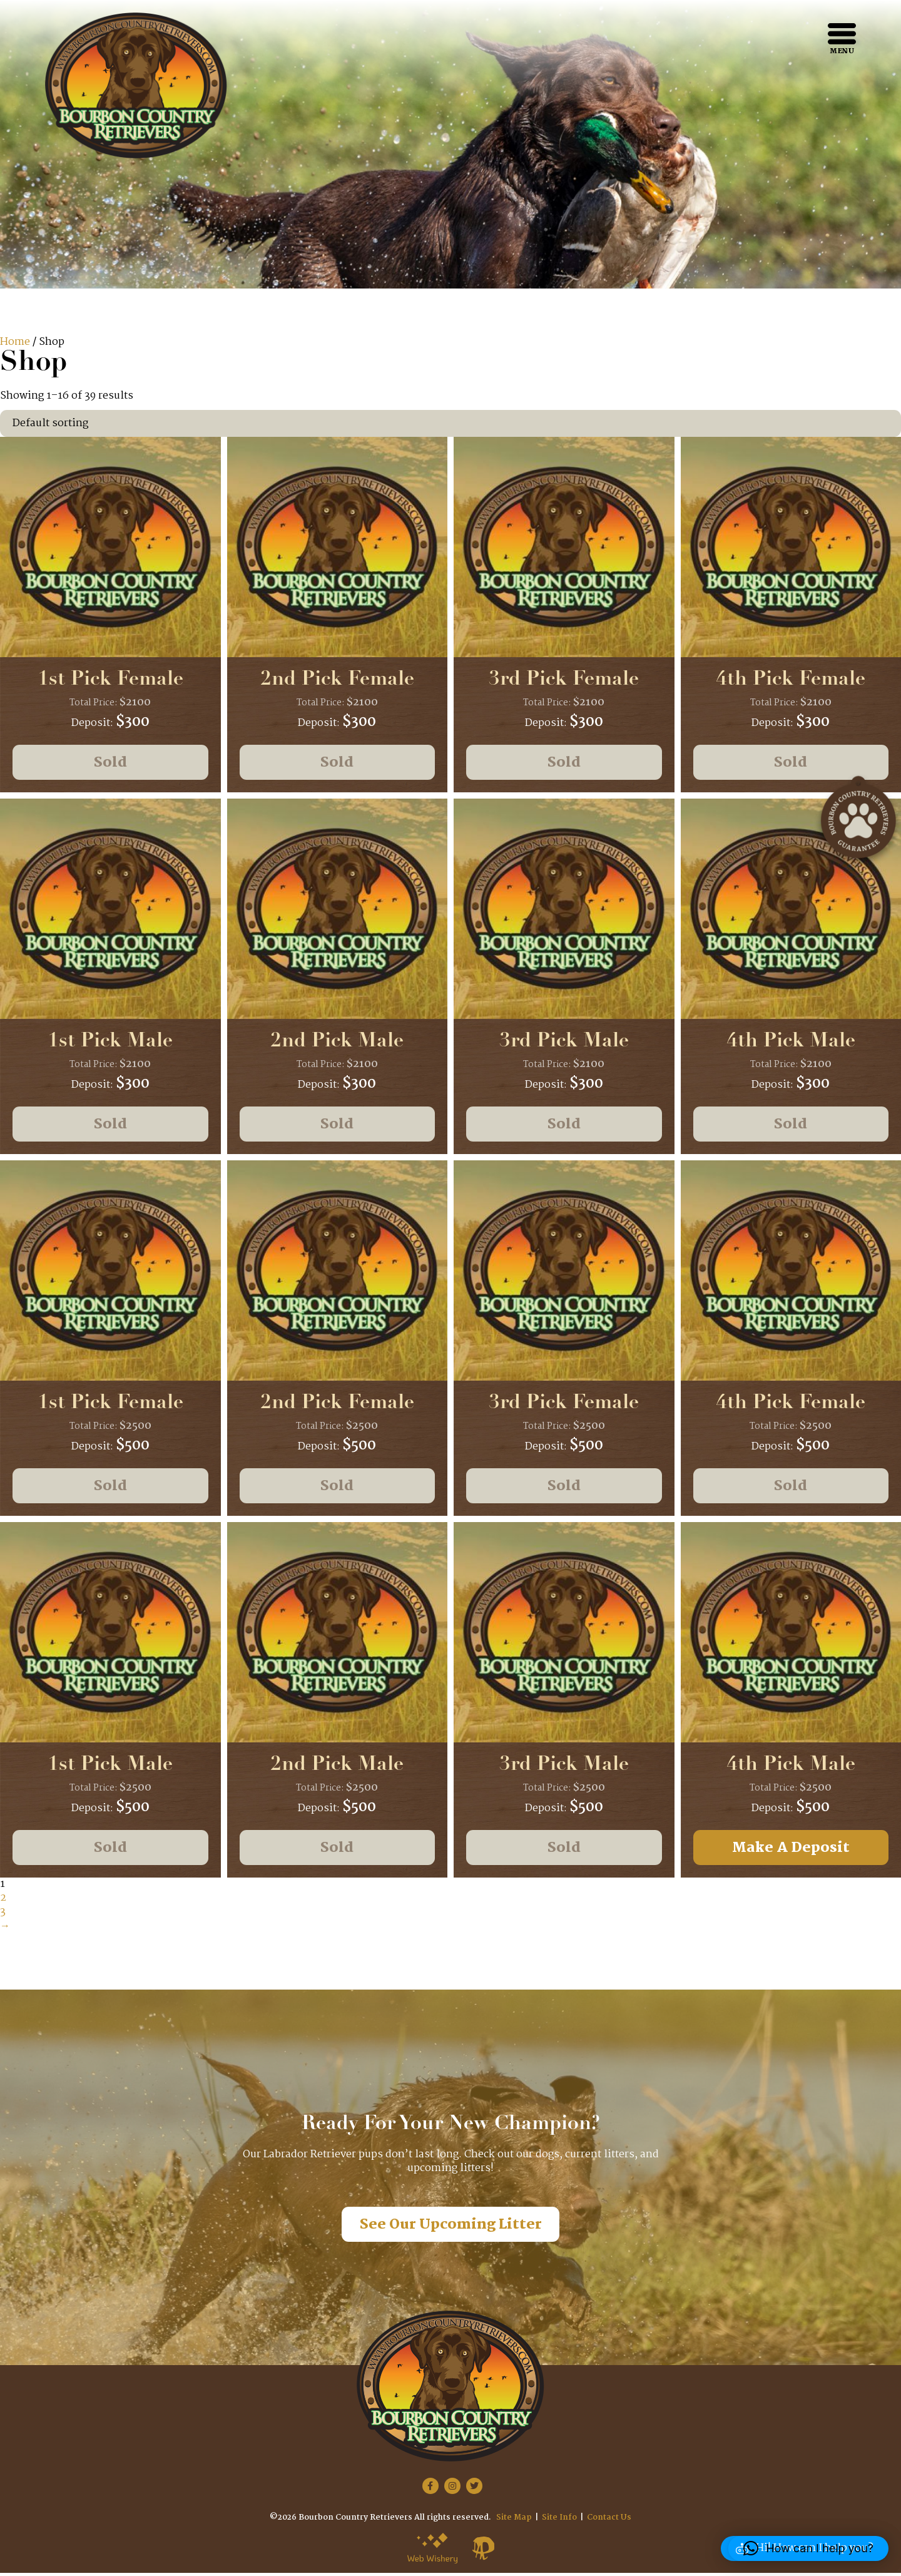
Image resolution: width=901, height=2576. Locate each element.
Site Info (559, 2520)
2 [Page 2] (3, 1901)
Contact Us (609, 2520)
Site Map (514, 2520)
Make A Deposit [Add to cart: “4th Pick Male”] (790, 1850)
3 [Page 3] (3, 1914)
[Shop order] (450, 423)
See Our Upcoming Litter (451, 2227)
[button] (808, 2548)
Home (15, 342)
